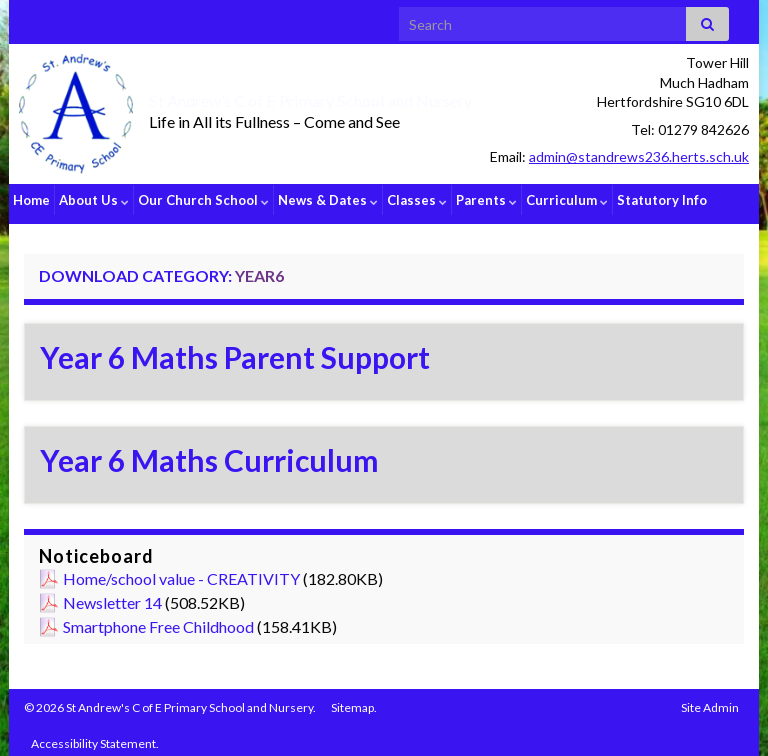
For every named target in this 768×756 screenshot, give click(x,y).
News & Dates (328, 200)
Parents (486, 200)
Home (31, 200)
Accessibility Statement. (95, 736)
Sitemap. (354, 700)
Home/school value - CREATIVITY (181, 571)
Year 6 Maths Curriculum (209, 453)
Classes (417, 200)
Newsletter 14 (112, 595)
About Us (94, 200)
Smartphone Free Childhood (158, 619)
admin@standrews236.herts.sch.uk (639, 156)
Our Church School (203, 200)
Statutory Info (662, 200)
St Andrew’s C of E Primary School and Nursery (354, 98)
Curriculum (567, 200)
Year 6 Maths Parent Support (235, 350)
